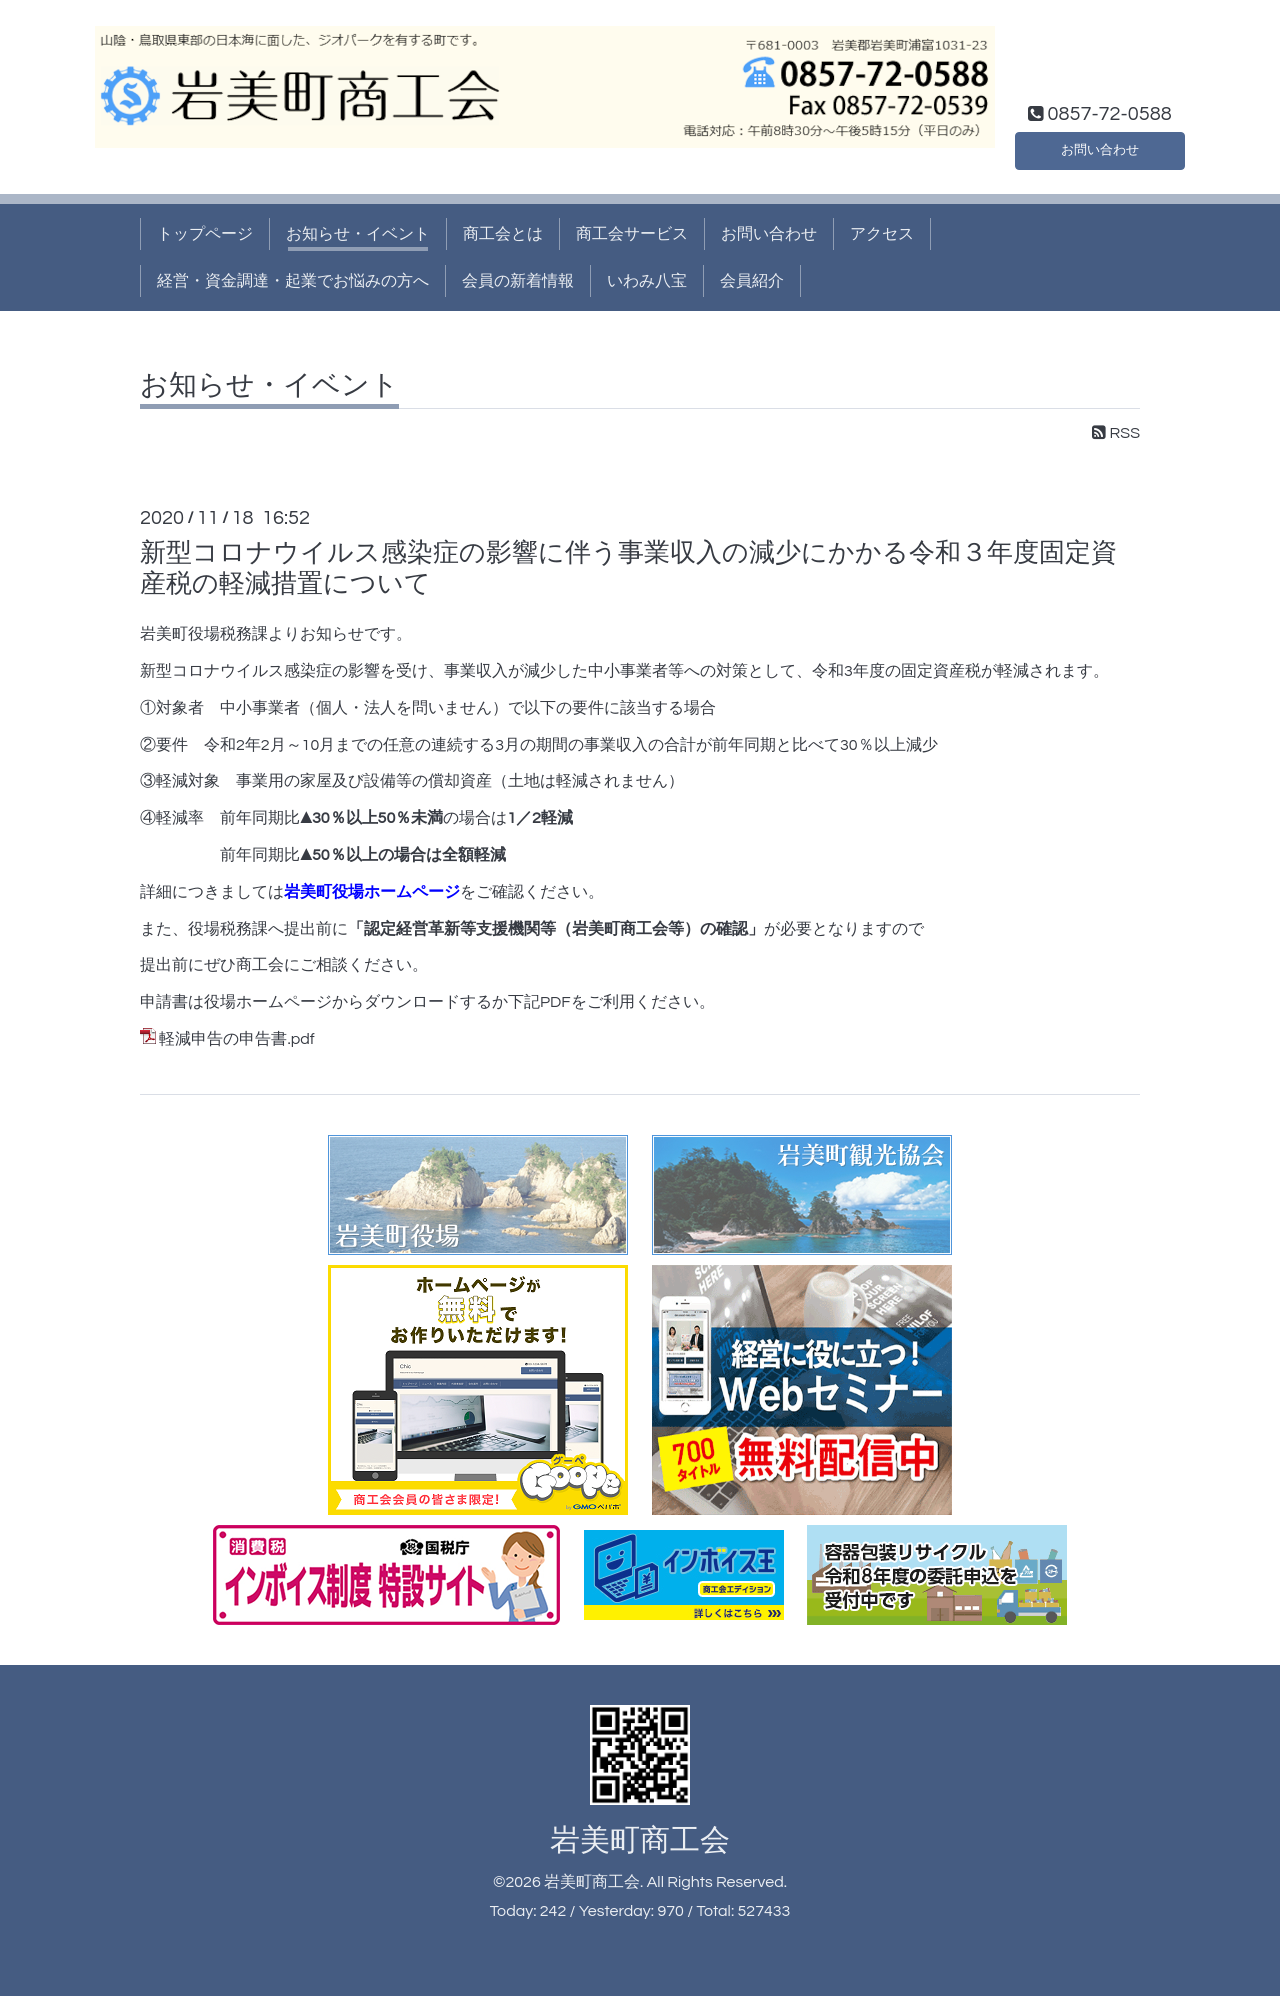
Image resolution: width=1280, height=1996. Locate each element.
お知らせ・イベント (358, 234)
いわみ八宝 (647, 281)
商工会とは (503, 234)
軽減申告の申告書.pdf (236, 1039)
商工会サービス (632, 234)
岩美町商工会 (640, 1840)
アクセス (882, 234)
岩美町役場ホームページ (372, 892)
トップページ (205, 234)
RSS (1116, 433)
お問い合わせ (1100, 146)
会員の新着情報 (518, 281)
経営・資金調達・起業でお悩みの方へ (293, 281)
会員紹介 (752, 281)
